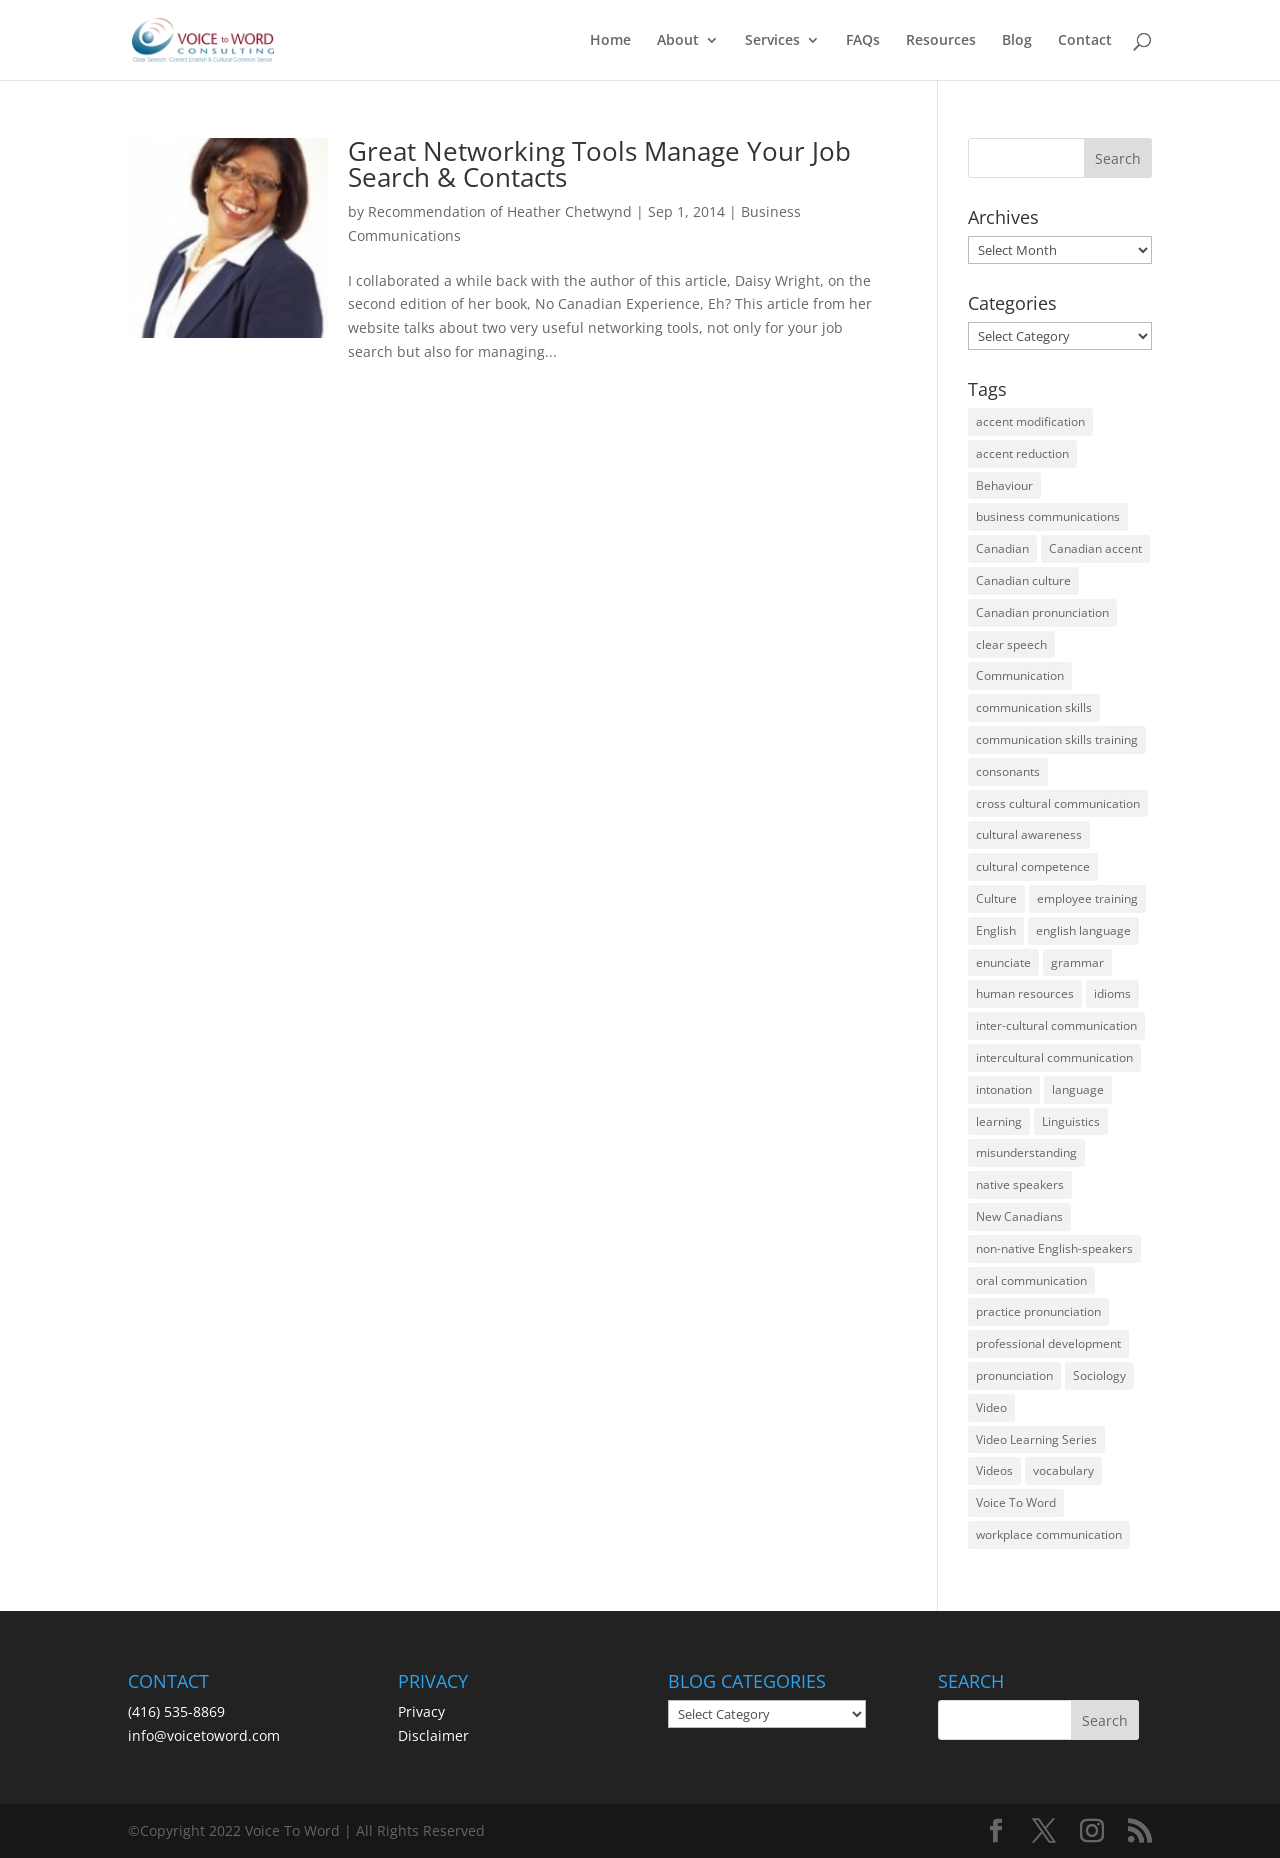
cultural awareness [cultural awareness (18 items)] (1029, 834)
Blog (1017, 41)
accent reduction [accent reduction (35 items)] (1022, 453)
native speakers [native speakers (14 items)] (1020, 1184)
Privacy (421, 1711)
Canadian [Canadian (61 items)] (1002, 548)
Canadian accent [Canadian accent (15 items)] (1095, 548)
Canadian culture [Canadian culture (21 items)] (1023, 580)
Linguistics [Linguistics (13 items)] (1071, 1121)
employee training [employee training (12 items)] (1087, 898)
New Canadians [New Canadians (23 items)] (1019, 1216)
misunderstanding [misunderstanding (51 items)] (1026, 1152)
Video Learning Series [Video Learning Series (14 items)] (1036, 1439)
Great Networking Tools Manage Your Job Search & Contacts (599, 164)
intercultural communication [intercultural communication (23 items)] (1054, 1057)
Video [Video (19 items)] (991, 1407)
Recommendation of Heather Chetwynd (500, 211)
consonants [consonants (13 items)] (1008, 771)
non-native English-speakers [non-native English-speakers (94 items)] (1054, 1248)
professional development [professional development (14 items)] (1048, 1343)
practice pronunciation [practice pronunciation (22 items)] (1038, 1311)
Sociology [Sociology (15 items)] (1099, 1375)
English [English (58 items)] (996, 930)
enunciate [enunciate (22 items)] (1003, 962)
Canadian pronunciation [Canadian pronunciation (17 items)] (1042, 612)
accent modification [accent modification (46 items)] (1030, 421)
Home (610, 41)
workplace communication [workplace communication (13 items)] (1049, 1534)
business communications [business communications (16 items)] (1048, 516)
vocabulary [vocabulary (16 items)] (1063, 1470)
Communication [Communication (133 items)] (1020, 675)
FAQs (863, 41)
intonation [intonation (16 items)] (1004, 1089)
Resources (941, 41)
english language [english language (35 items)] (1083, 930)
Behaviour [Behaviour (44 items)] (1004, 485)
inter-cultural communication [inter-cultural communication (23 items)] (1056, 1025)
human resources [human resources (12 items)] (1025, 993)
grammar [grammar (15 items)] (1077, 962)
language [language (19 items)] (1078, 1089)
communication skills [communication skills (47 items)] (1034, 707)
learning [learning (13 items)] (999, 1121)
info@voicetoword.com (204, 1735)
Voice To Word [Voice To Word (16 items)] (1016, 1502)
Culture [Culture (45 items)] (996, 898)
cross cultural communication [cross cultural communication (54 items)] (1058, 803)
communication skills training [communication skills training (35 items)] (1057, 739)
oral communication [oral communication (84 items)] (1031, 1280)
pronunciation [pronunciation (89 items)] (1014, 1375)
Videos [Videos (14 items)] (994, 1470)
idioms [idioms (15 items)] (1112, 993)
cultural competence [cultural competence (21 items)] (1033, 866)
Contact (1085, 41)
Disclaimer (433, 1735)
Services (772, 41)
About (678, 41)
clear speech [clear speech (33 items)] (1011, 644)
